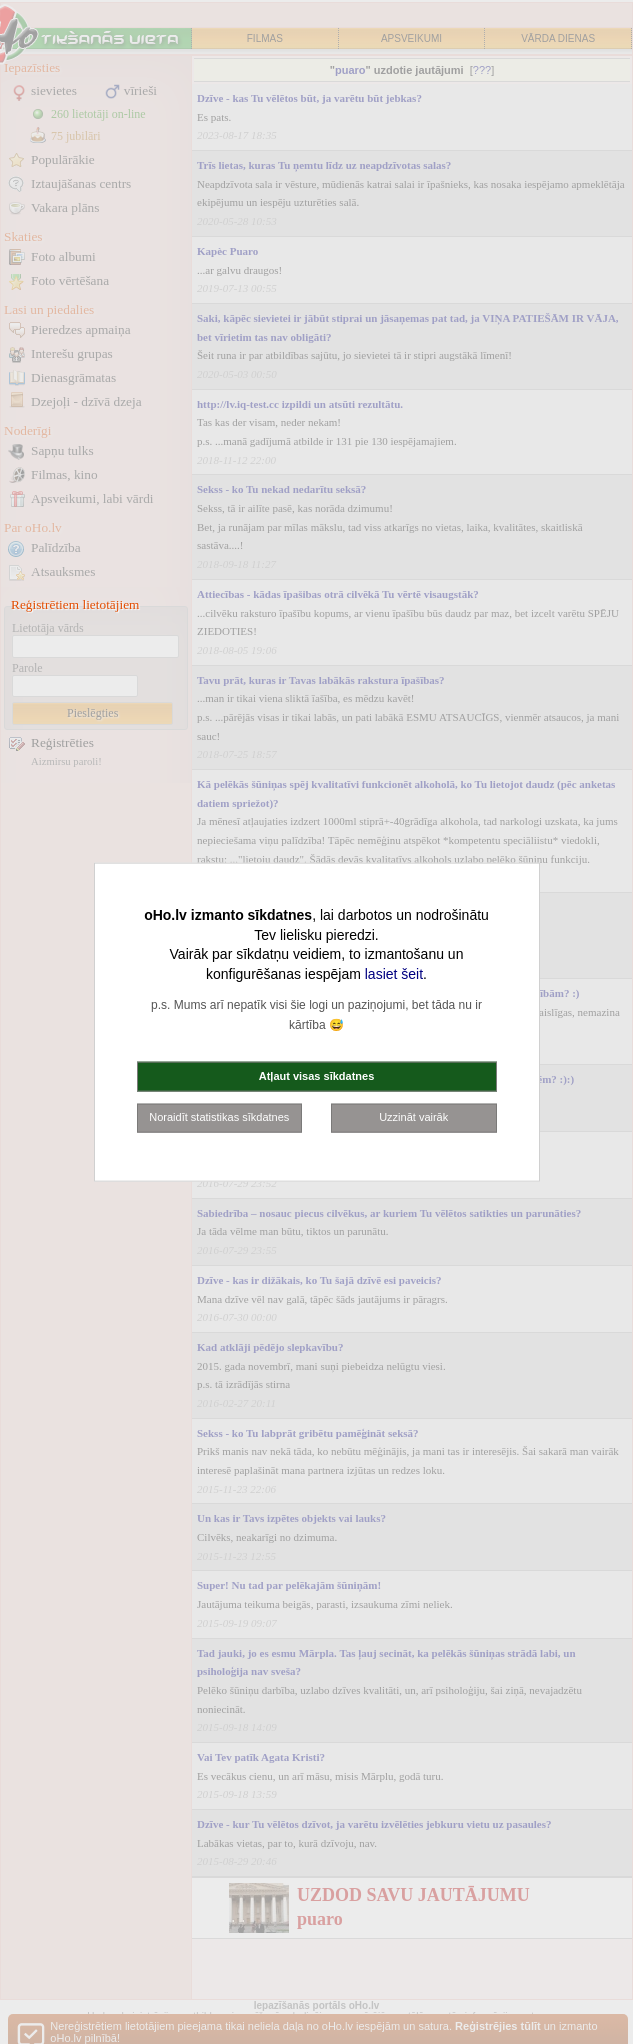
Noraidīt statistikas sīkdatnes (219, 1117)
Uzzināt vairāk (413, 1117)
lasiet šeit (394, 973)
